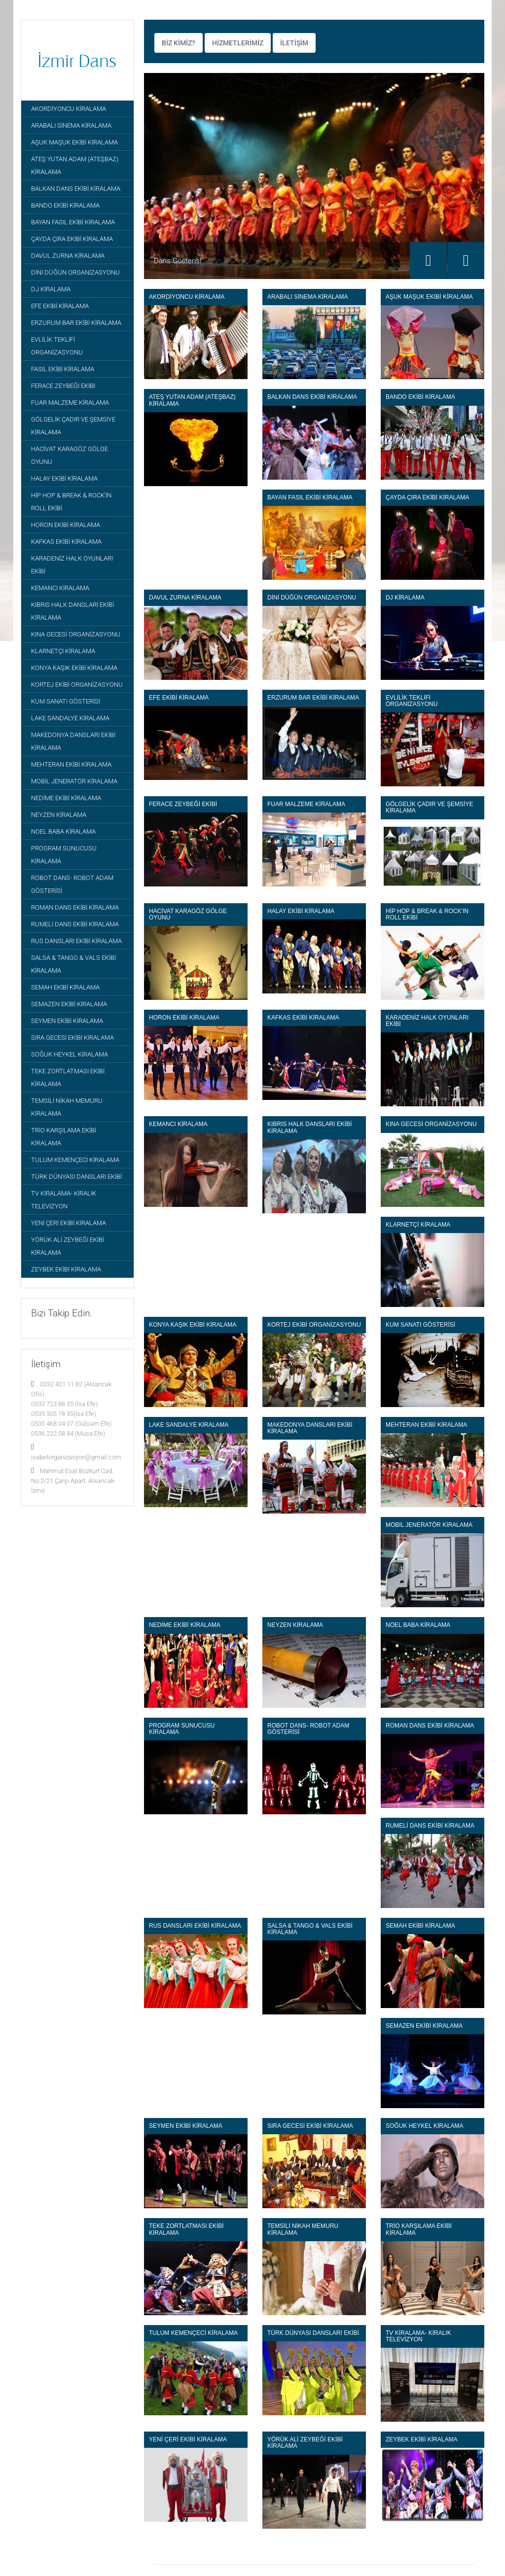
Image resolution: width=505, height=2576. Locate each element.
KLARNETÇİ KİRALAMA (63, 651)
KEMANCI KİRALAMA (60, 588)
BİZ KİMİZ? (178, 43)
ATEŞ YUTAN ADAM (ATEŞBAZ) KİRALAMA (74, 165)
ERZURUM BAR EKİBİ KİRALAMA (76, 322)
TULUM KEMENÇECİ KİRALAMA (75, 1160)
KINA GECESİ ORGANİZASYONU (75, 634)
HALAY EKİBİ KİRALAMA (64, 478)
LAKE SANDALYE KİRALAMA (70, 718)
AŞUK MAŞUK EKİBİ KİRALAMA (74, 142)
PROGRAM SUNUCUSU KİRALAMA (64, 855)
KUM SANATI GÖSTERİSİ (65, 701)
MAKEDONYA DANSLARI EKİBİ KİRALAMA (73, 741)
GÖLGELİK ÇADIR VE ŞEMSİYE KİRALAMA (73, 426)
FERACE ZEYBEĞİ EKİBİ (63, 385)
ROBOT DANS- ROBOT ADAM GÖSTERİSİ (72, 884)
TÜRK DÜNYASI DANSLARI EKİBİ (76, 1176)
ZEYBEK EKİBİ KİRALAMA (66, 1269)
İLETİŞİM (294, 43)
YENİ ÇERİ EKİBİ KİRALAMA (68, 1223)
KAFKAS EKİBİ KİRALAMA (66, 541)
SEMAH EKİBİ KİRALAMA (65, 987)
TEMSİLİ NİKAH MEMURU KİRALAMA (67, 1107)
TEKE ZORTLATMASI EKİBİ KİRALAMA (68, 1077)
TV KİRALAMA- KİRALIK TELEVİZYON (63, 1200)
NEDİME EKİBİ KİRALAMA (66, 798)
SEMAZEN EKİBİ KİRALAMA (69, 1004)
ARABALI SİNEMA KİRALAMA (71, 125)
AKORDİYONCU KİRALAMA (68, 108)
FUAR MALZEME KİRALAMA (70, 402)
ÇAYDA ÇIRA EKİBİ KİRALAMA (72, 239)
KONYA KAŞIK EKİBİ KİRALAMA (74, 667)
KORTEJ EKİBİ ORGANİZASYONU (77, 684)
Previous (428, 260)
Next (465, 260)
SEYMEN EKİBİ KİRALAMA (67, 1020)
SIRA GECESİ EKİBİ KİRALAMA (72, 1037)
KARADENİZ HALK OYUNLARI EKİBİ (72, 565)
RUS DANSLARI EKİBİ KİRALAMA (76, 941)
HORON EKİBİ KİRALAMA (65, 525)
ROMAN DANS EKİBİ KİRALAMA (75, 907)
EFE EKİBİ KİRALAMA (60, 306)
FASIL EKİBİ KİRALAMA (62, 369)
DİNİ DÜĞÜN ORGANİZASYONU (75, 272)
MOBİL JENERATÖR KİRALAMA (74, 781)
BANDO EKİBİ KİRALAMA (65, 205)
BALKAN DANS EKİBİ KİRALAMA (75, 188)
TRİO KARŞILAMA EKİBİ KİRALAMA (63, 1137)
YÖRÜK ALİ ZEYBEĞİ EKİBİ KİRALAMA (67, 1246)
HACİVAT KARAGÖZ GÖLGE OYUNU (69, 455)
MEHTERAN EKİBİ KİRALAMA (71, 764)
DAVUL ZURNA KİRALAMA (68, 255)
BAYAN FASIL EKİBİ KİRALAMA (73, 222)
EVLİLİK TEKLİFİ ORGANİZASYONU (57, 346)
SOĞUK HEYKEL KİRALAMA (69, 1054)
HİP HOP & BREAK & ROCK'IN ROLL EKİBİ (71, 502)
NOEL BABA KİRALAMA (63, 831)
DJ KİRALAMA (51, 289)
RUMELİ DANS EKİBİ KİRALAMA (75, 924)
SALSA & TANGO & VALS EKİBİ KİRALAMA (73, 964)
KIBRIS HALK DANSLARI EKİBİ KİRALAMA (72, 611)
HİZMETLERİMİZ (237, 43)
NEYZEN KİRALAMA (58, 814)
